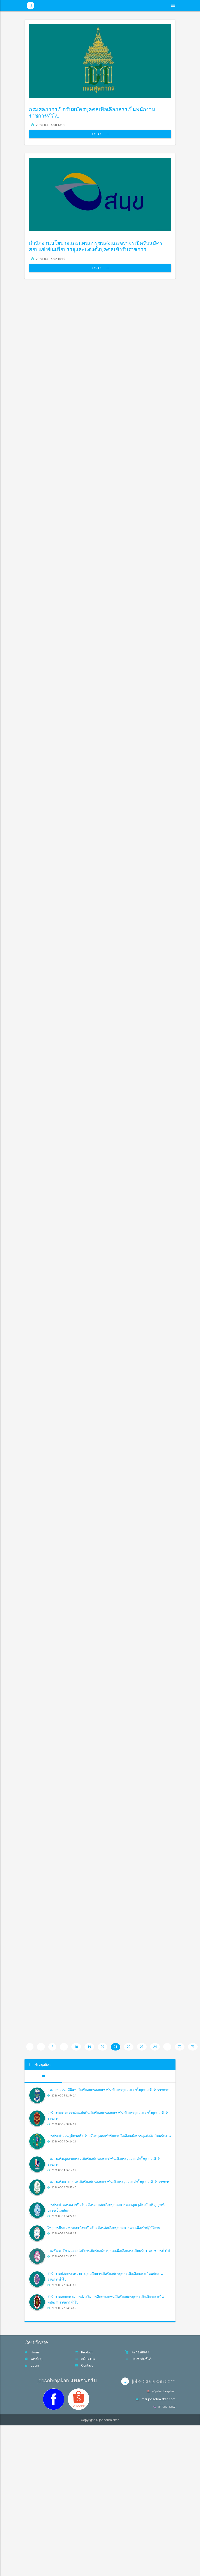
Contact (84, 2365)
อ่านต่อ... (84, 134)
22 (128, 2047)
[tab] (43, 2078)
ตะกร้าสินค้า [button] (151, 5)
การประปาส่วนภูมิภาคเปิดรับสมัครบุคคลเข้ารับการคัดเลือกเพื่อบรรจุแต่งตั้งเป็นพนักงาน (109, 2137)
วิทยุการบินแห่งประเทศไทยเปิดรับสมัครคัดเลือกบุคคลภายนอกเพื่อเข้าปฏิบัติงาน (103, 2229)
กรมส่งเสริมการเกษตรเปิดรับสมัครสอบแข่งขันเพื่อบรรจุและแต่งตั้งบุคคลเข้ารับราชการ (108, 2183)
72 (179, 2047)
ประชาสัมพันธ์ (138, 2359)
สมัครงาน (85, 2359)
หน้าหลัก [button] (85, 5)
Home (32, 2352)
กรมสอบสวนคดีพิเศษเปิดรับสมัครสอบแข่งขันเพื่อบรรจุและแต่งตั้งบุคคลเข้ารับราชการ (107, 2091)
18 (76, 2047)
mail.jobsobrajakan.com (158, 2399)
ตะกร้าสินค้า (137, 2352)
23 (142, 2047)
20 (102, 2047)
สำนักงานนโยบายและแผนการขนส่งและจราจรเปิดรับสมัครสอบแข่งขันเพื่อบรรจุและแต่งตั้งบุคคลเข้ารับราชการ (80, 246)
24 (155, 2047)
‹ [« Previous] (29, 2047)
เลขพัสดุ (33, 2359)
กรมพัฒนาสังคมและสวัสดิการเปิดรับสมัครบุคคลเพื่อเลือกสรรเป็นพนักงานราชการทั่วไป (108, 2252)
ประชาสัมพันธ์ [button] (107, 5)
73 (193, 2047)
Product (84, 2352)
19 (89, 2047)
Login (32, 2365)
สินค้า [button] (130, 5)
